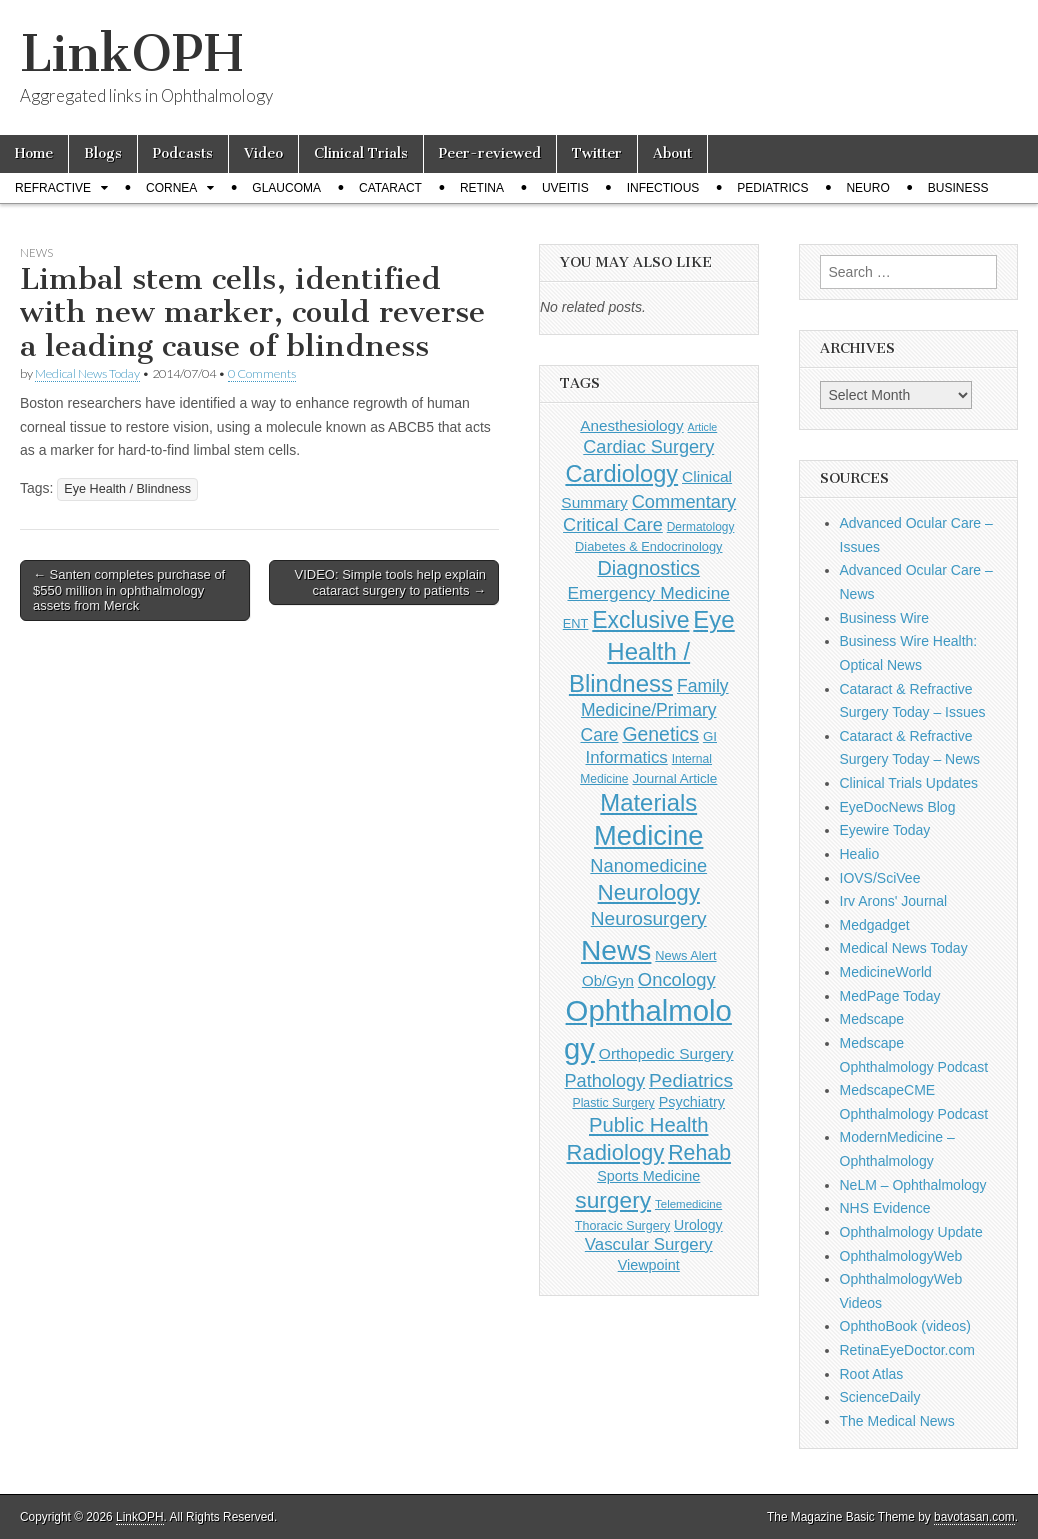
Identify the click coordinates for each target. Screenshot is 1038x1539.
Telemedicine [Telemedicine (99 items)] (688, 1204)
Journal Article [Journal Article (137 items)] (674, 778)
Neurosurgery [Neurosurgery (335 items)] (649, 918)
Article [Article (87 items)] (703, 427)
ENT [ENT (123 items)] (576, 623)
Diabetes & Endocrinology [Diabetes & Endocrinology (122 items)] (648, 546)
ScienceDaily (880, 1397)
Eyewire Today (885, 830)
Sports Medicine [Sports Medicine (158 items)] (648, 1176)
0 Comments (262, 373)
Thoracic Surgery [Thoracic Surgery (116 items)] (622, 1226)
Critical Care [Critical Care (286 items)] (613, 525)
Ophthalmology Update (911, 1232)
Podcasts (183, 153)
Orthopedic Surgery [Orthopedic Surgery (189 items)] (666, 1053)
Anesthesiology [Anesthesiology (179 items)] (631, 425)
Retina (482, 188)
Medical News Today (87, 373)
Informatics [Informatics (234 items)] (626, 757)
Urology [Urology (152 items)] (698, 1225)
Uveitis (565, 188)
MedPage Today (890, 996)
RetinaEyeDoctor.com (907, 1350)
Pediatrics (772, 188)
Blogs (103, 153)
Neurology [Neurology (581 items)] (649, 892)
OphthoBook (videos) (906, 1326)
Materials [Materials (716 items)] (648, 802)
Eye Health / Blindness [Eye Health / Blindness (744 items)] (652, 651)
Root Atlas (872, 1374)
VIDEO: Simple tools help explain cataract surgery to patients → (390, 582)
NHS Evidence (885, 1208)
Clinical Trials (361, 153)
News (36, 252)
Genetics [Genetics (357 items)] (660, 734)
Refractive (53, 188)
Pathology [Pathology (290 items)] (605, 1081)
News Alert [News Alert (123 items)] (685, 955)
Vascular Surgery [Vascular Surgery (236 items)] (649, 1244)
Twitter (597, 153)
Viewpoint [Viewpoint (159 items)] (649, 1265)
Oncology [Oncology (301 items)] (677, 979)
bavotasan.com (974, 1517)
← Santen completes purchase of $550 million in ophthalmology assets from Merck (129, 590)
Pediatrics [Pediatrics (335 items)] (691, 1080)
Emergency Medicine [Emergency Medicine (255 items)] (648, 593)
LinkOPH (131, 53)
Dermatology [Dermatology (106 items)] (701, 527)
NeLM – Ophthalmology (913, 1185)
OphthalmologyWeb (901, 1256)
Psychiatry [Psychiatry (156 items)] (692, 1102)
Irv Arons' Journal (894, 901)
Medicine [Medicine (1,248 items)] (648, 835)
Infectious (663, 188)
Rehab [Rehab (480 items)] (699, 1153)
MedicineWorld (886, 972)
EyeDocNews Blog (898, 807)
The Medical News (897, 1421)
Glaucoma (286, 188)
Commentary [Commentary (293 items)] (684, 501)
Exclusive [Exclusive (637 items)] (640, 620)
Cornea (171, 188)
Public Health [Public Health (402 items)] (648, 1125)
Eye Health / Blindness (127, 489)
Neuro (867, 188)
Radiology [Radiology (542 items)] (616, 1152)
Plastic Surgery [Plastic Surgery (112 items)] (613, 1103)
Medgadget (875, 925)
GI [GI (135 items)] (710, 736)
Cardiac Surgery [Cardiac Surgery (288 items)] (648, 447)
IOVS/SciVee (880, 878)
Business (958, 188)
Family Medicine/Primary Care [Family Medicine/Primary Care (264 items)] (654, 710)
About (672, 153)
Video (263, 153)
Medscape (872, 1019)
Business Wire (884, 618)
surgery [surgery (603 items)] (613, 1200)
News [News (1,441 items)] (616, 950)
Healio (860, 854)
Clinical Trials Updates (909, 783)
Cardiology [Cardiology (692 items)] (621, 474)
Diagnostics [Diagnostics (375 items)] (648, 568)
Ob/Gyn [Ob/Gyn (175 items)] (608, 980)
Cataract (390, 188)
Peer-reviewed (490, 153)
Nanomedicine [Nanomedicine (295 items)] (648, 865)
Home (34, 153)
